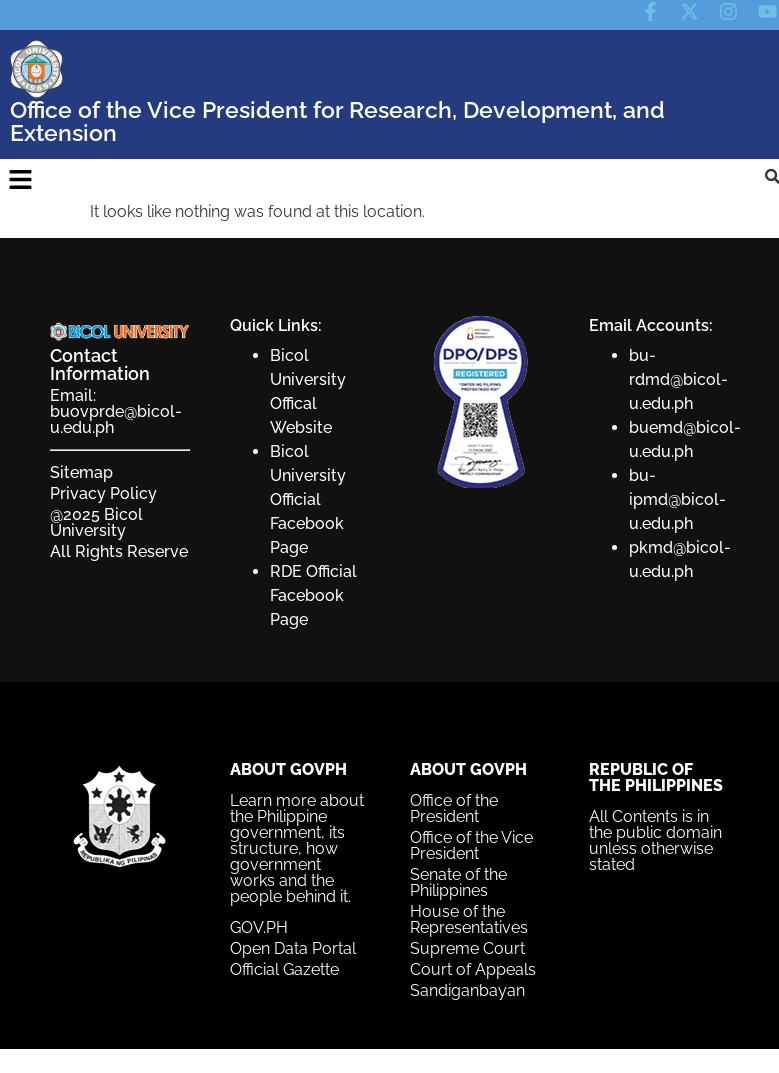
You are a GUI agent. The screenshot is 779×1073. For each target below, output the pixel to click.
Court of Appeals (473, 969)
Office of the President (454, 808)
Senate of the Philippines (458, 882)
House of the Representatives (469, 919)
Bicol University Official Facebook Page (308, 499)
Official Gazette (284, 969)
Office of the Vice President (471, 845)
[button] (20, 179)
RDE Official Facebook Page (313, 595)
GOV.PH (259, 927)
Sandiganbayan (467, 990)
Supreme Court (467, 948)
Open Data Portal (293, 948)
